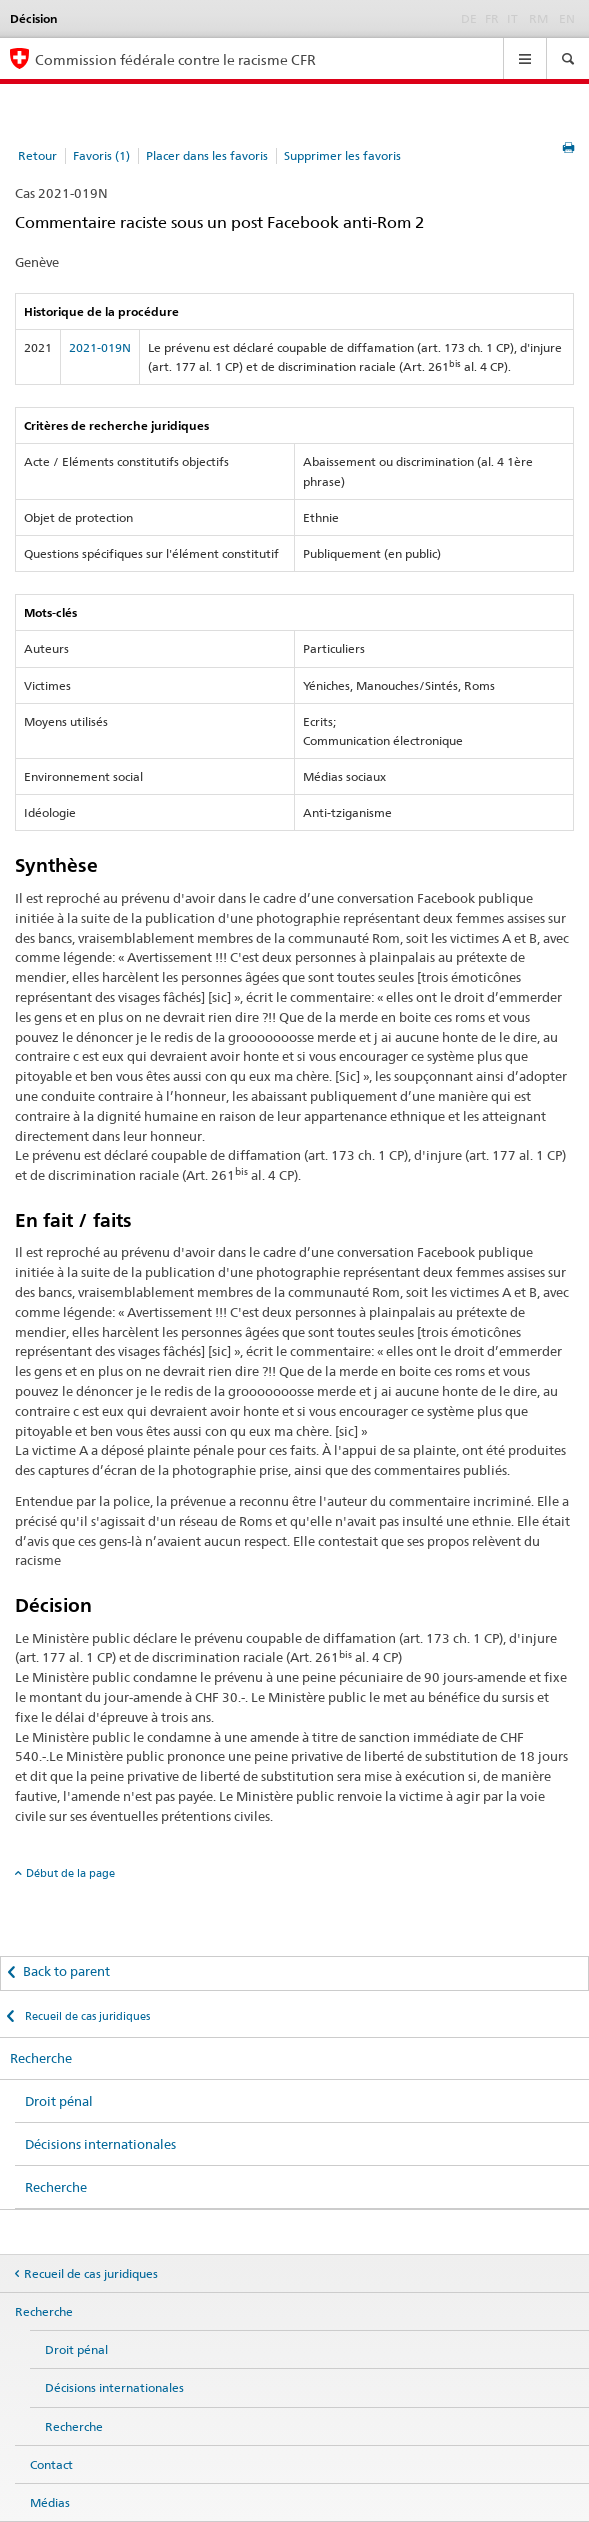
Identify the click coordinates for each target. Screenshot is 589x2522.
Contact (51, 2464)
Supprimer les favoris (342, 155)
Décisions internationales (100, 2144)
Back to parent (66, 1971)
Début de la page (70, 1873)
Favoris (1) (101, 155)
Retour (37, 155)
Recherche (41, 2058)
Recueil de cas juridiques (86, 2016)
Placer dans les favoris (207, 155)
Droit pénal (59, 2101)
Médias (50, 2502)
